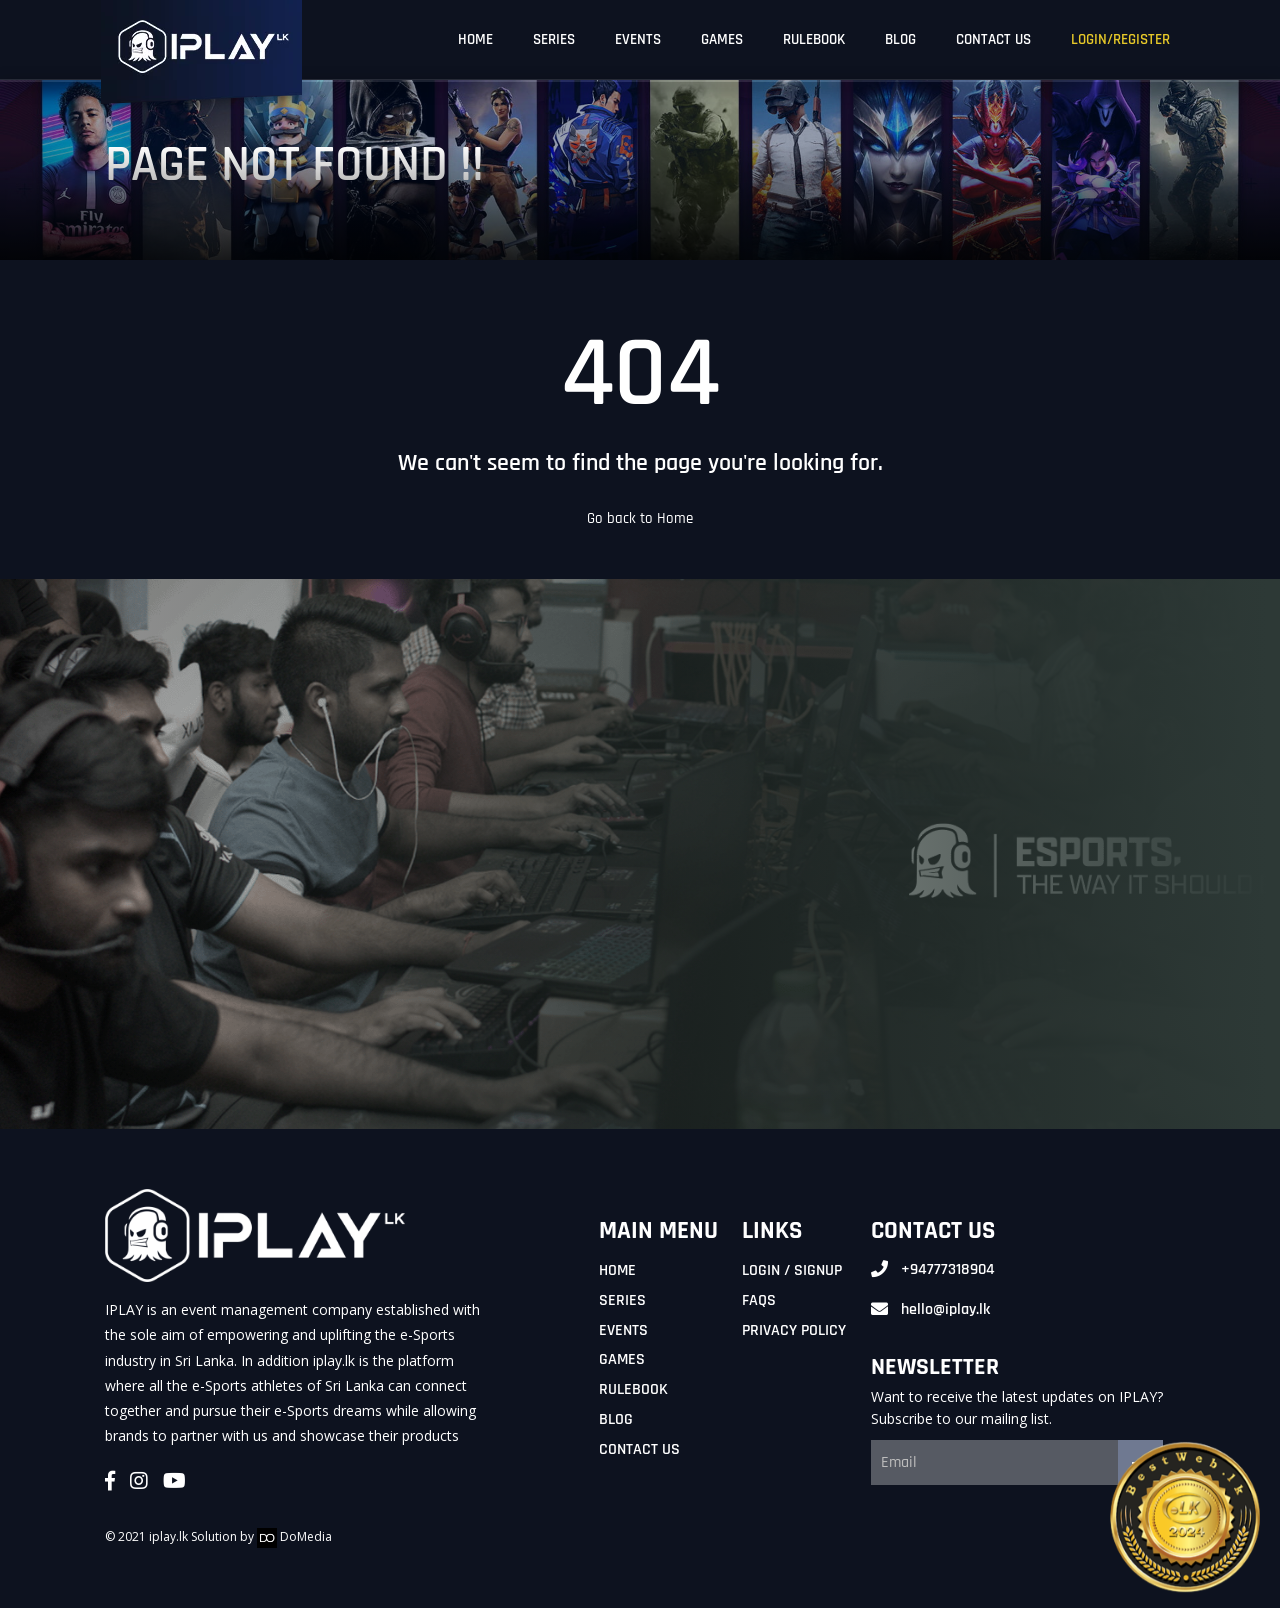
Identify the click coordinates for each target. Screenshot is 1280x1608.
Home (617, 1270)
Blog (616, 1419)
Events (623, 1330)
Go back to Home (640, 518)
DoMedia (294, 1536)
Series (622, 1300)
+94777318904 (948, 1269)
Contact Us (639, 1449)
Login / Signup (792, 1270)
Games (622, 1359)
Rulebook (633, 1389)
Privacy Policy (794, 1330)
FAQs (759, 1300)
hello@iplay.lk (945, 1309)
